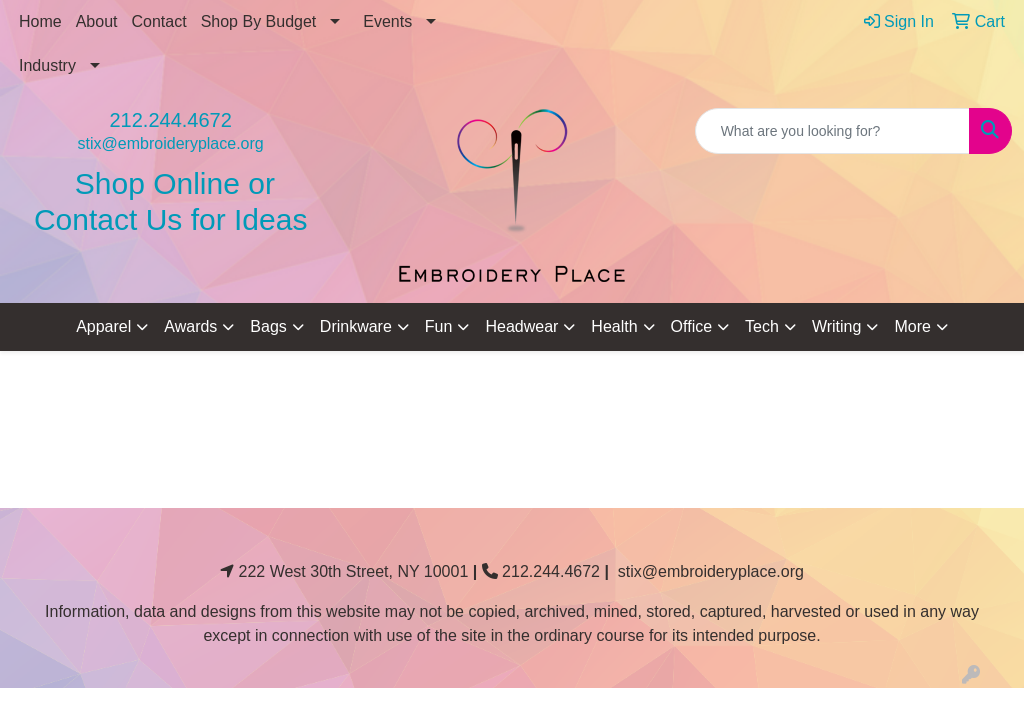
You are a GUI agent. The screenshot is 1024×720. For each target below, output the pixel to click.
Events (387, 21)
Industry (47, 65)
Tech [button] (762, 326)
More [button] (912, 326)
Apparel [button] (103, 326)
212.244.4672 (170, 120)
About (97, 21)
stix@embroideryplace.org (171, 143)
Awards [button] (190, 326)
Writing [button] (837, 326)
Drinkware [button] (356, 326)
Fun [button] (439, 326)
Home (40, 21)
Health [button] (614, 326)
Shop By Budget (259, 21)
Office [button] (692, 326)
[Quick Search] (832, 131)
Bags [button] (268, 326)
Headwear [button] (521, 326)
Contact (159, 21)
